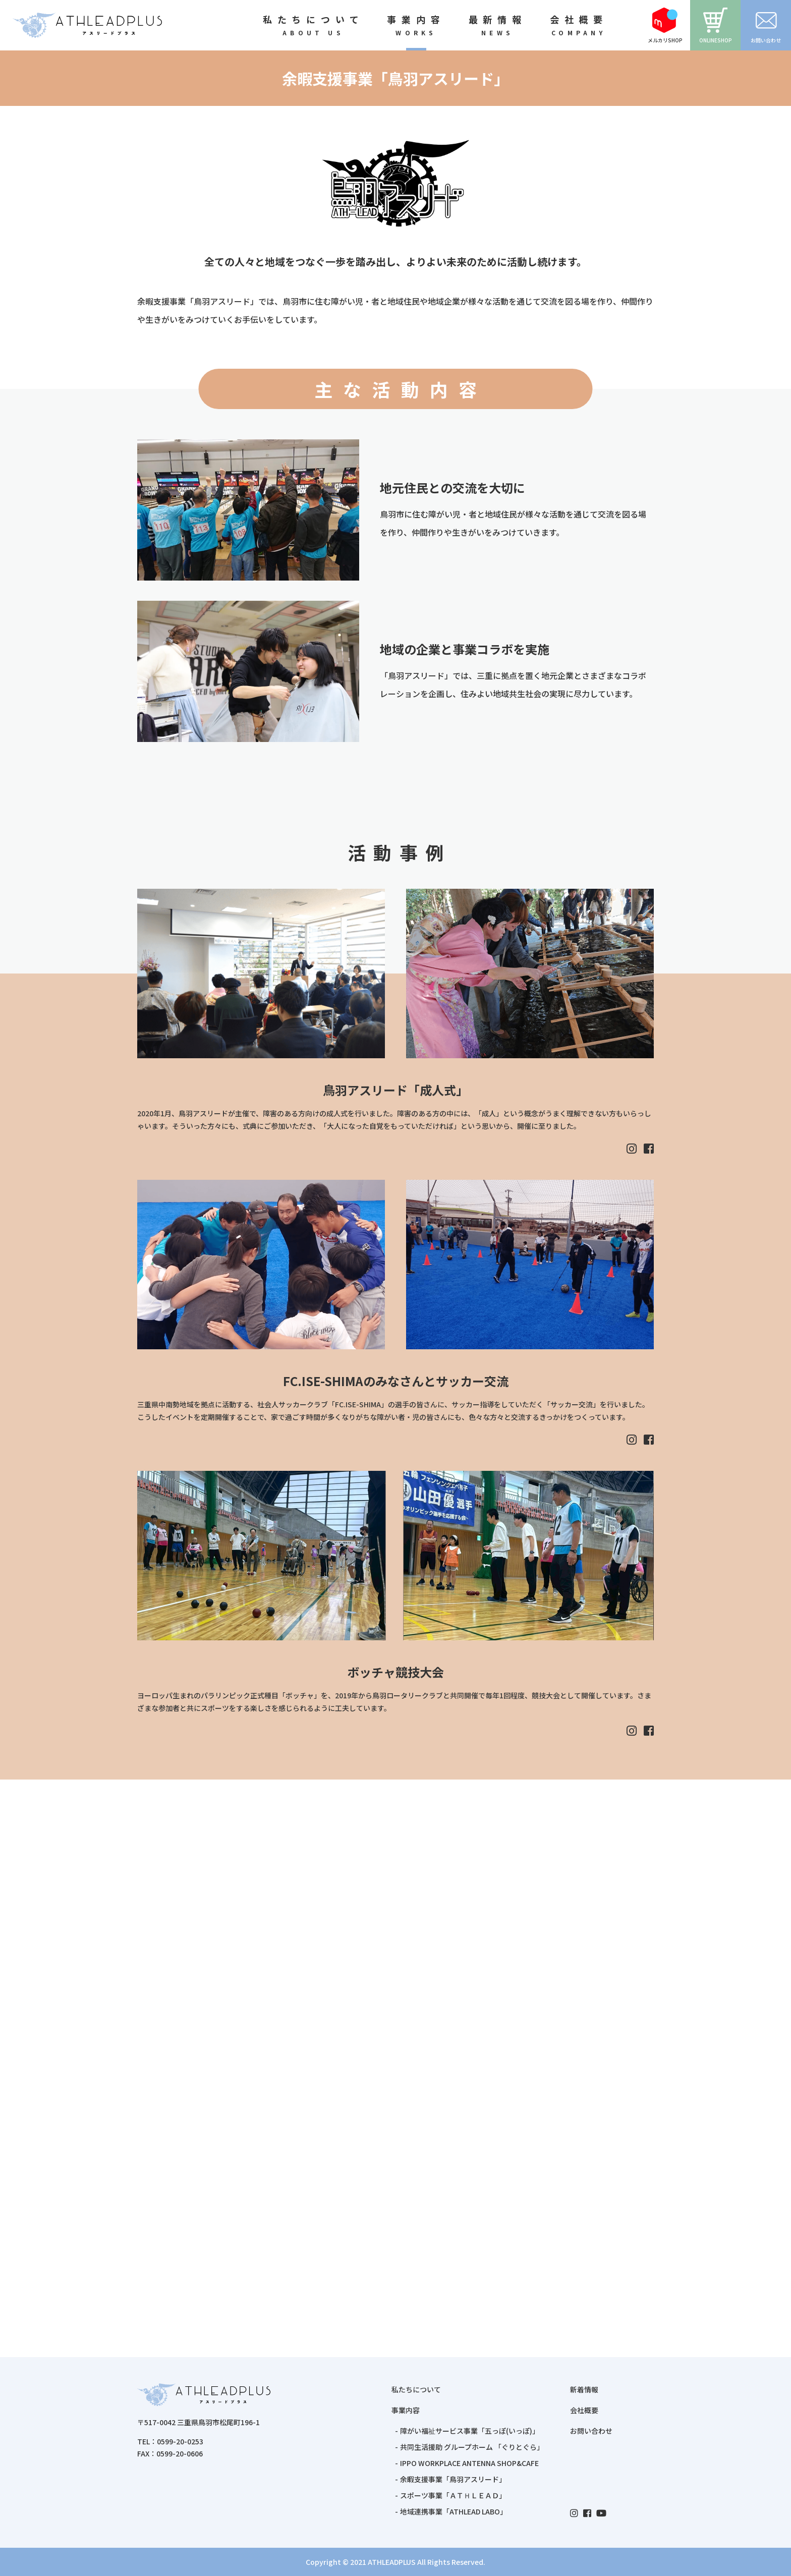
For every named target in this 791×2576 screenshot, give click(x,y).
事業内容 (405, 2410)
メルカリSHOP (665, 26)
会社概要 (584, 2410)
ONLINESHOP (715, 26)
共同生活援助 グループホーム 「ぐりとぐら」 (472, 2447)
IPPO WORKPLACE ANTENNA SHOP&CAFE (469, 2463)
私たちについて (416, 2389)
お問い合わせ (766, 26)
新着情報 (584, 2389)
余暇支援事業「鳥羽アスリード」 (453, 2479)
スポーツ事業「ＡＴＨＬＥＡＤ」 (453, 2495)
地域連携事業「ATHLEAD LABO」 (453, 2511)
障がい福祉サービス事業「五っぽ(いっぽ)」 (469, 2431)
